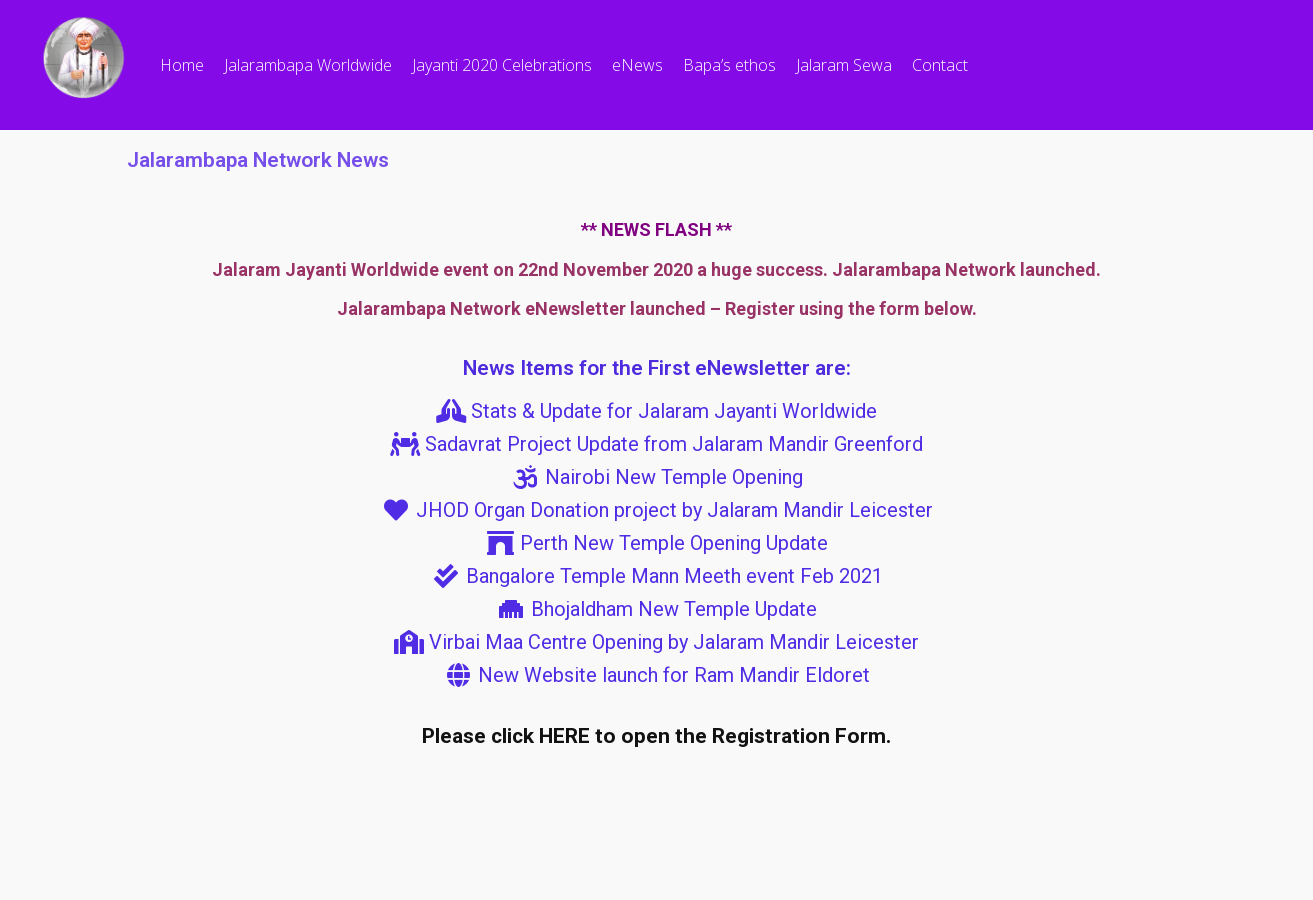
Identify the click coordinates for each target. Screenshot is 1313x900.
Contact (940, 65)
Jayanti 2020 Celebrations (502, 65)
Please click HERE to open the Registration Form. (656, 736)
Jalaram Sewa (844, 65)
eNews (637, 65)
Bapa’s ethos (729, 65)
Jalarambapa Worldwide (308, 65)
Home (182, 65)
